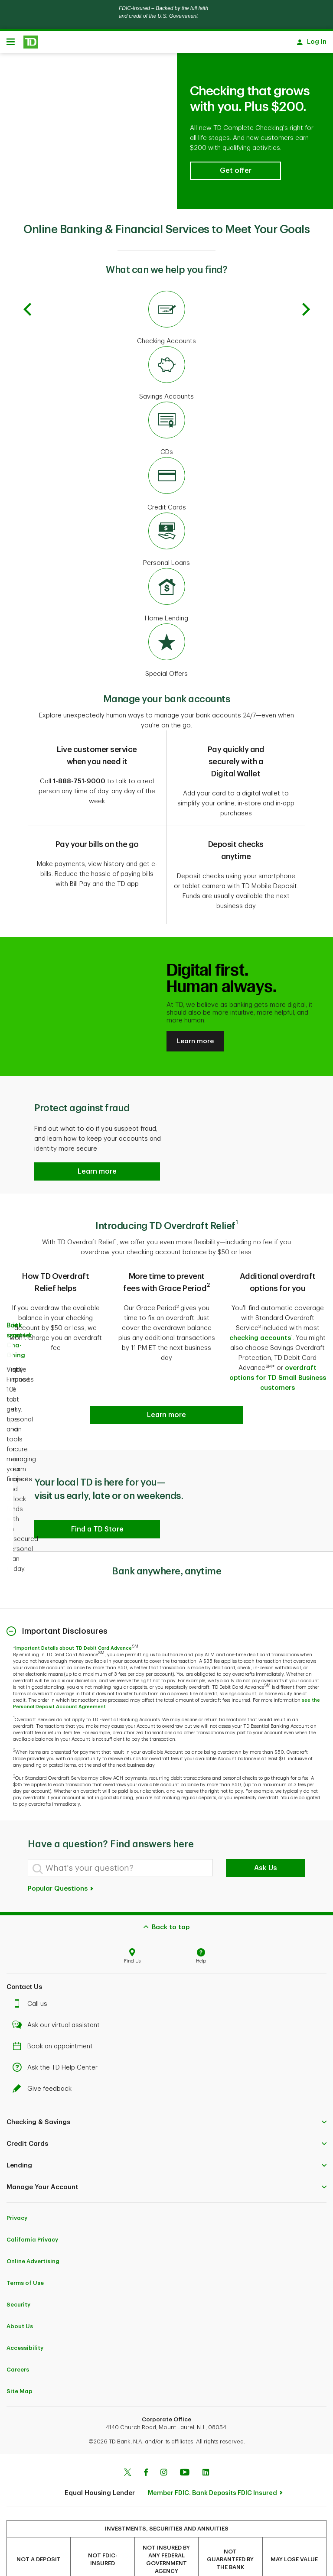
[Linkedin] (205, 2447)
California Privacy (32, 2213)
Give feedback (44, 2063)
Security (18, 2278)
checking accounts (260, 1312)
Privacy (17, 2192)
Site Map (20, 2365)
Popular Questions (61, 1862)
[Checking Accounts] (166, 292)
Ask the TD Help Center (57, 2041)
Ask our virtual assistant (58, 1999)
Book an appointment (55, 2020)
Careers (18, 2343)
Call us (32, 1978)
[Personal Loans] (166, 514)
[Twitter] (127, 2447)
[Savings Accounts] (166, 348)
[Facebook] (145, 2447)
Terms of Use (25, 2257)
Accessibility (25, 2322)
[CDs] (166, 403)
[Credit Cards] (166, 459)
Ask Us (265, 1842)
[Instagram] (163, 2447)
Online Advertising (33, 2235)
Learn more (195, 1015)
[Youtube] (184, 2447)
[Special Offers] (166, 625)
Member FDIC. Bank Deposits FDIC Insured (212, 2467)
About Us (20, 2300)
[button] (235, 145)
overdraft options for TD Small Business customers (277, 1352)
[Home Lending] (166, 569)
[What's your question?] (120, 1841)
